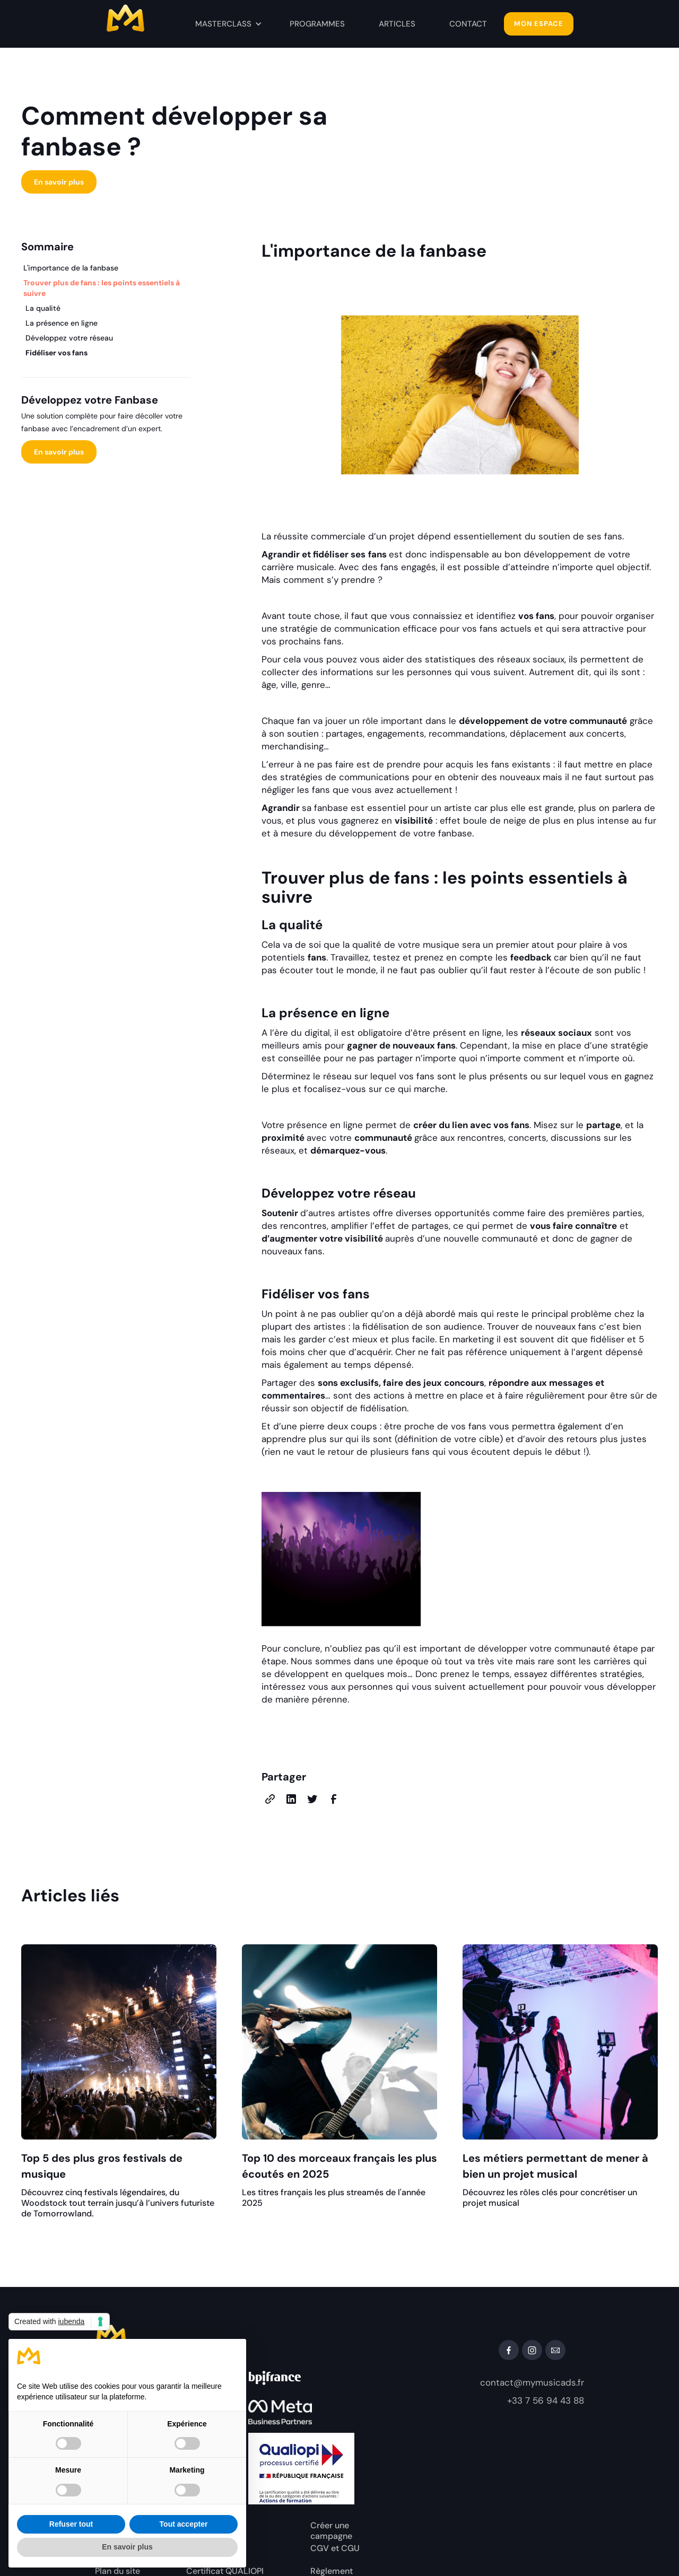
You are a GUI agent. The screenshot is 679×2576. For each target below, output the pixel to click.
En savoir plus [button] (127, 2547)
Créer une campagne (331, 2531)
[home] (145, 20)
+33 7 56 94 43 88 (545, 2400)
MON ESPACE (538, 23)
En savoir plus (59, 182)
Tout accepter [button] (184, 2524)
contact (468, 24)
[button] (229, 24)
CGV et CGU (335, 2548)
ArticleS (397, 24)
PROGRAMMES (317, 24)
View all (631, 1898)
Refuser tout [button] (71, 2524)
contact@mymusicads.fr (532, 2382)
